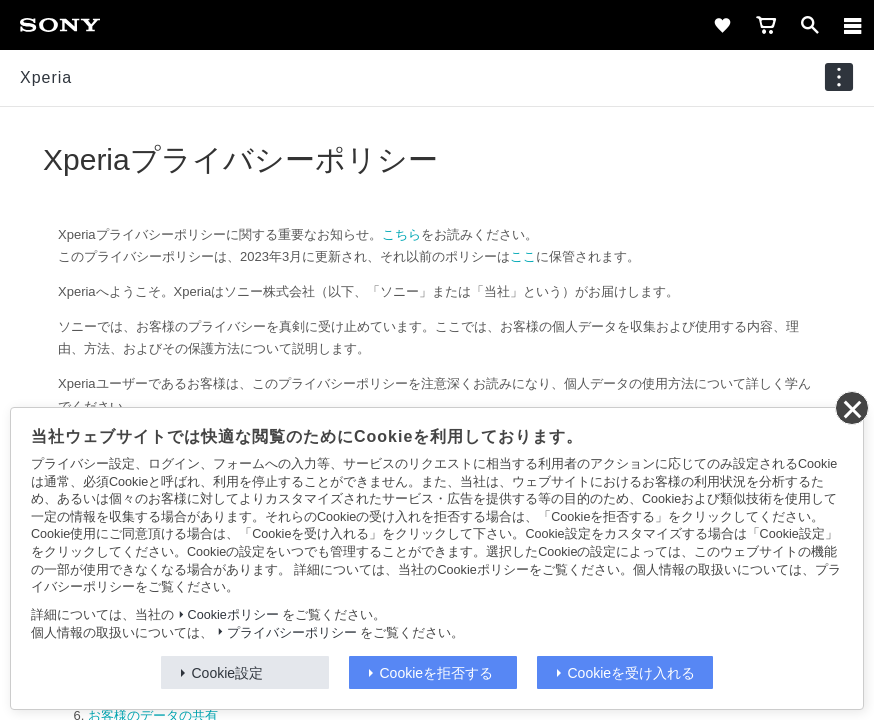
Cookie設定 (228, 673)
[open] (810, 25)
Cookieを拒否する (437, 673)
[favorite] (722, 25)
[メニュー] (853, 25)
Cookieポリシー (233, 615)
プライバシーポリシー (292, 633)
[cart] (766, 25)
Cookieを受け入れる (632, 673)
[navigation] (839, 77)
